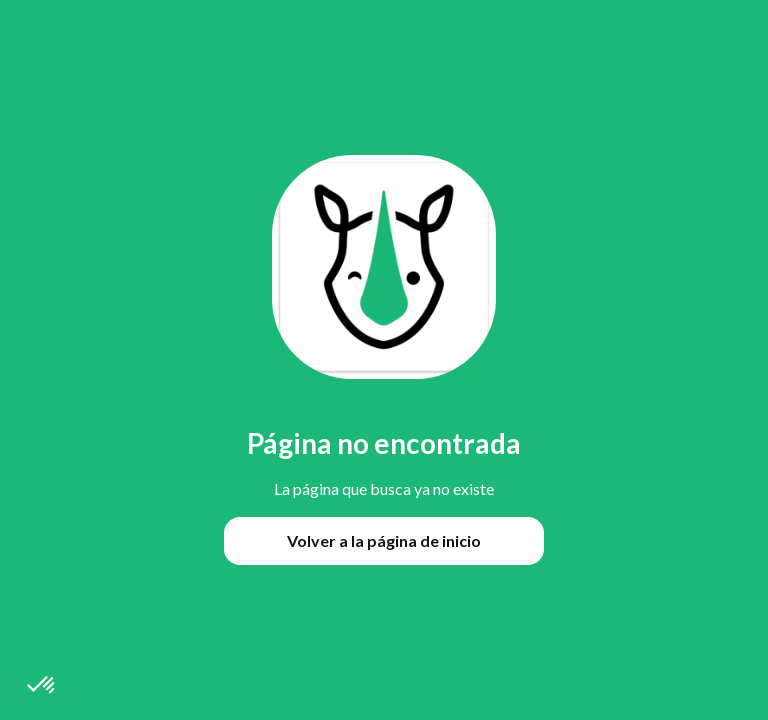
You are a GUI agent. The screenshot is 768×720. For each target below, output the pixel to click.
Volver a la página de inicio (384, 540)
